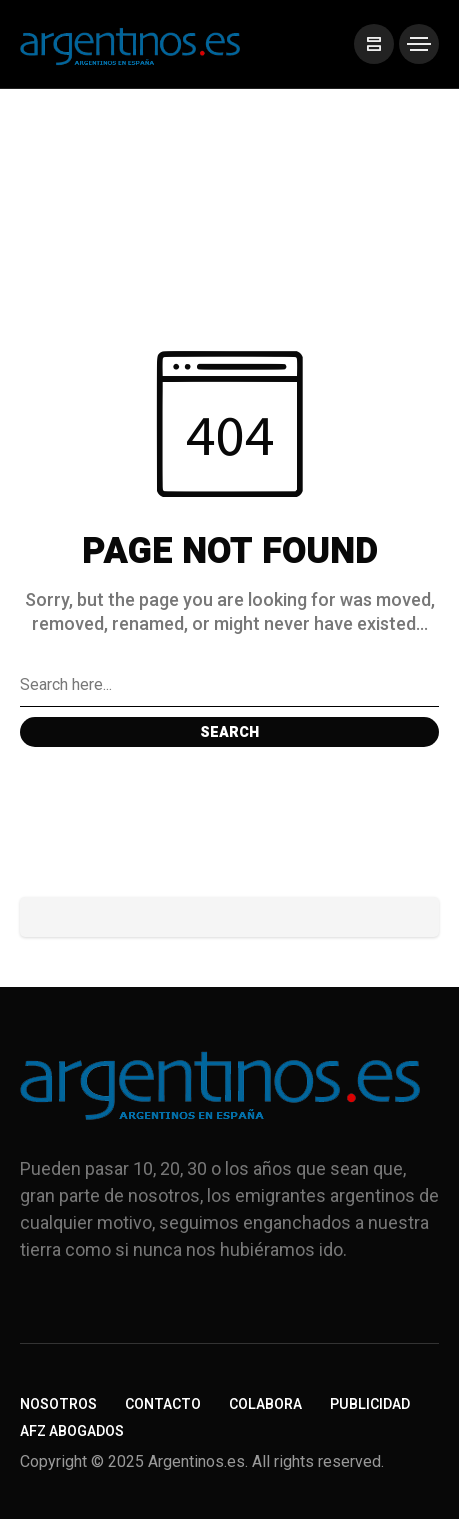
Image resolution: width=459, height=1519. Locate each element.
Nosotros (58, 1404)
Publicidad (370, 1404)
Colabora (265, 1404)
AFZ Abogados (72, 1431)
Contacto (163, 1404)
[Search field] (229, 685)
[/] (374, 44)
